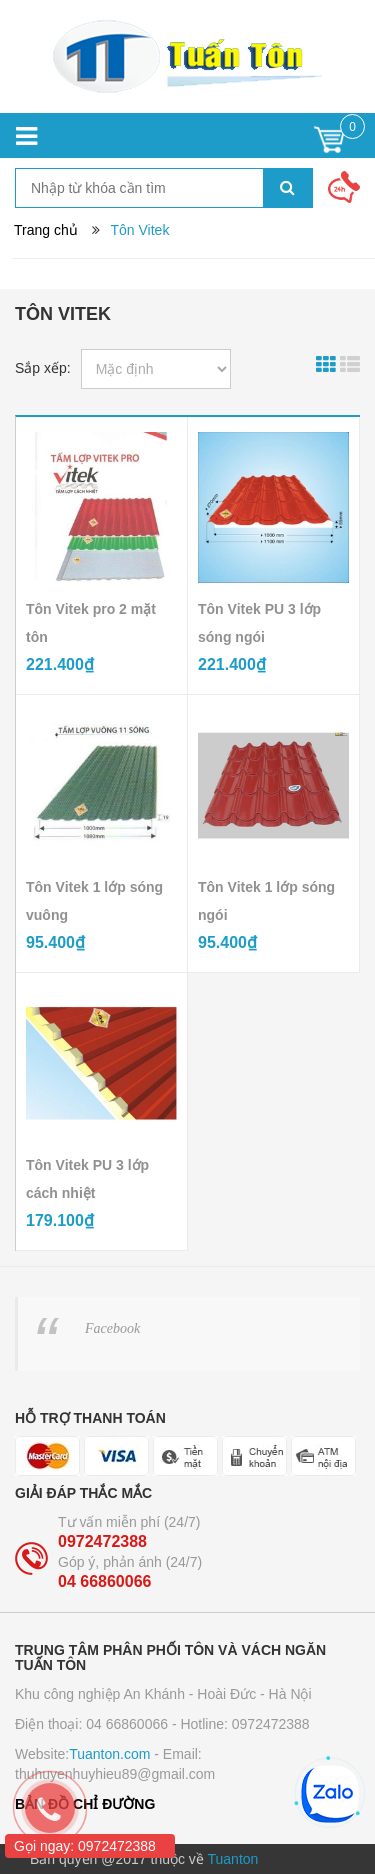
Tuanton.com (109, 1754)
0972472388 (102, 1541)
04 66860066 (104, 1581)
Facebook (112, 1328)
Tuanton (233, 1859)
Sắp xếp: (43, 368)
